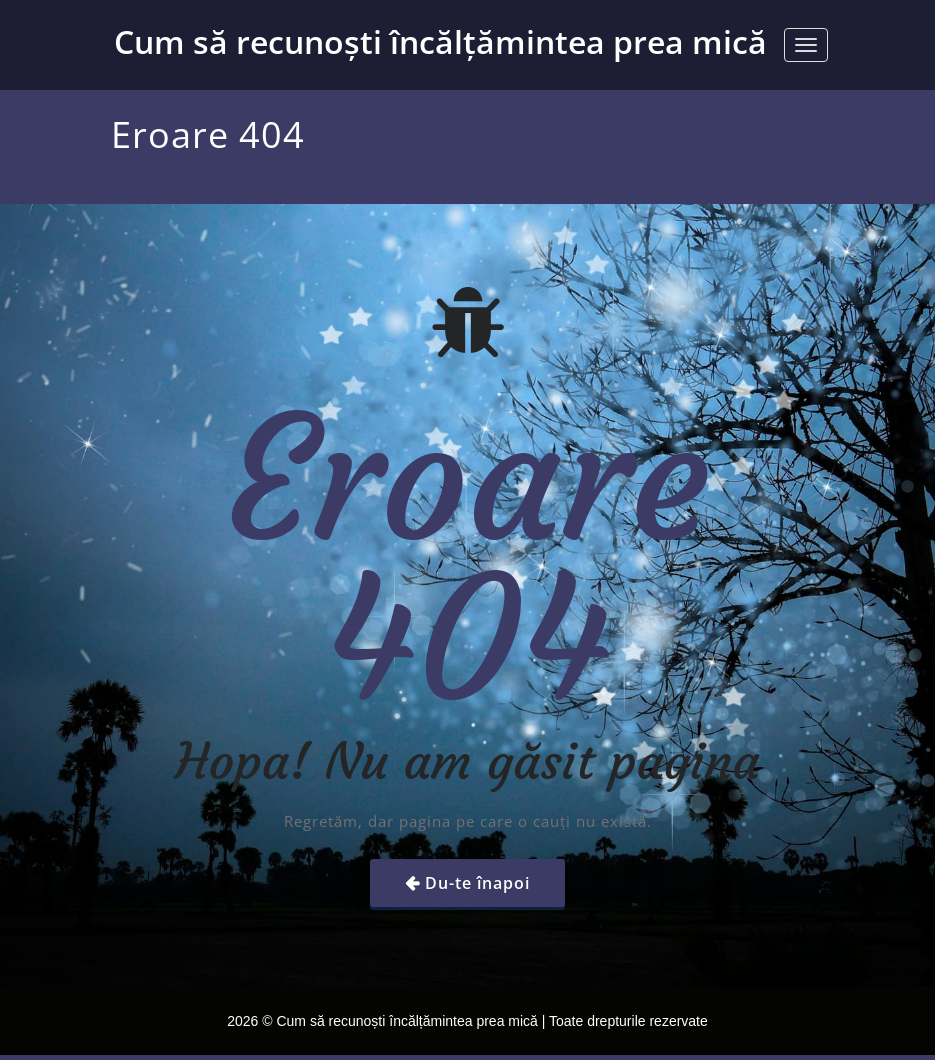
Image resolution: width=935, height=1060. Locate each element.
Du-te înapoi (477, 883)
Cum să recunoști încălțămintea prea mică (440, 41)
